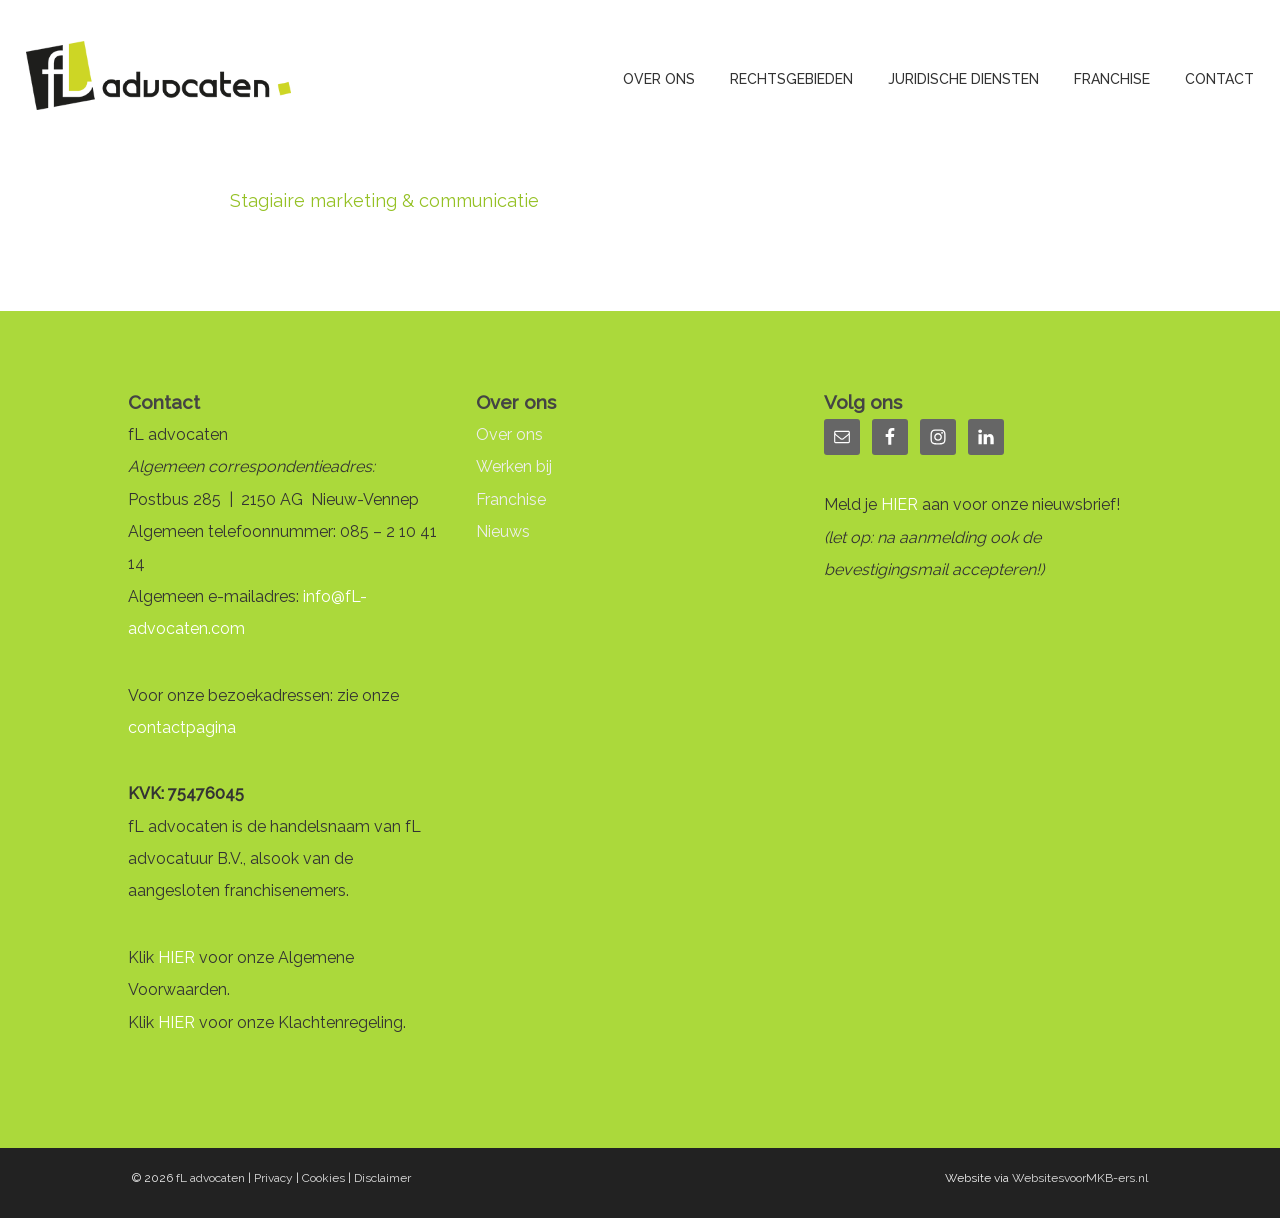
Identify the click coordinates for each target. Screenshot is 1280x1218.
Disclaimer (382, 1178)
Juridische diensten (963, 79)
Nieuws (503, 531)
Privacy (273, 1178)
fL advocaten (210, 1178)
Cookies (323, 1178)
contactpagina (182, 727)
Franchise (1112, 79)
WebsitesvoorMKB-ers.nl (1080, 1178)
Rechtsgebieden (791, 79)
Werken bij (514, 466)
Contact (1219, 79)
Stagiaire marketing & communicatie (384, 200)
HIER (176, 957)
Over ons (659, 79)
